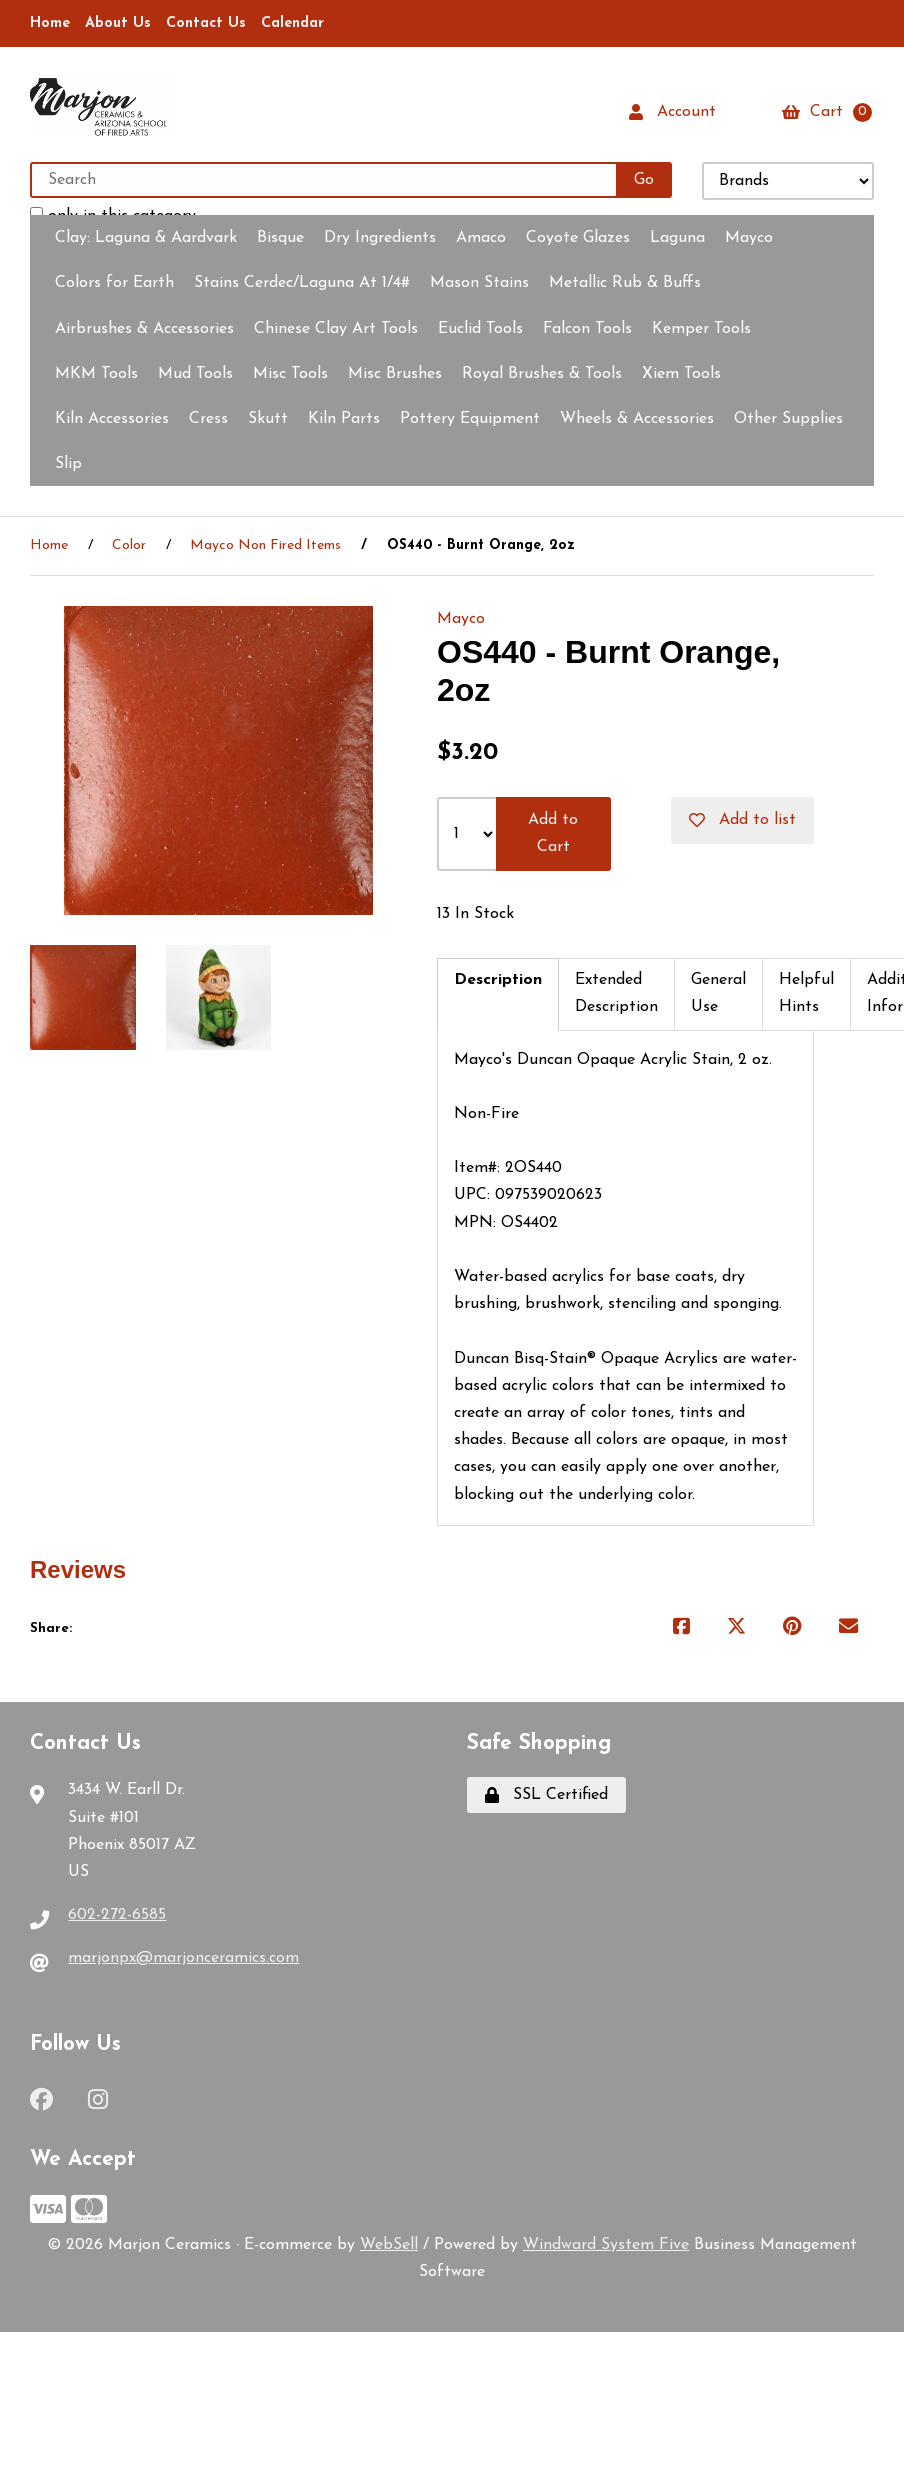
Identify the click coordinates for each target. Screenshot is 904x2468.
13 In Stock (475, 914)
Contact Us (206, 23)
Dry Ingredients (380, 238)
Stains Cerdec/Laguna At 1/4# (302, 284)
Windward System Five (606, 2245)
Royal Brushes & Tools (542, 374)
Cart (827, 112)
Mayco (749, 238)
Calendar (292, 23)
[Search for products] (324, 180)
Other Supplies (788, 419)
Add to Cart (553, 833)
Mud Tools (195, 374)
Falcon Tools (587, 329)
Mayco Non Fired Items (265, 546)
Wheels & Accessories (637, 419)
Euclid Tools (480, 329)
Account (672, 112)
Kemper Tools (701, 329)
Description (498, 980)
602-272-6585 (117, 1915)
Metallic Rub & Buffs (625, 284)
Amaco (481, 238)
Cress (208, 419)
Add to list (742, 820)
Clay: (146, 238)
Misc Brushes (395, 374)
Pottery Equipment (470, 419)
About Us (118, 23)
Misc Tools (290, 374)
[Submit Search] (644, 180)
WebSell (389, 2245)
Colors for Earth (114, 284)
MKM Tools (96, 374)
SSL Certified (546, 1796)
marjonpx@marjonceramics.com (183, 1959)
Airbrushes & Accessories (144, 329)
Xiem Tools (681, 374)
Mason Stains (479, 284)
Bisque (280, 238)
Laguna (677, 238)
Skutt (268, 419)
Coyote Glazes (578, 238)
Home (50, 23)
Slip (68, 464)
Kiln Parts (344, 419)
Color (129, 546)
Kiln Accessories (112, 419)
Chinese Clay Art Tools (336, 329)
